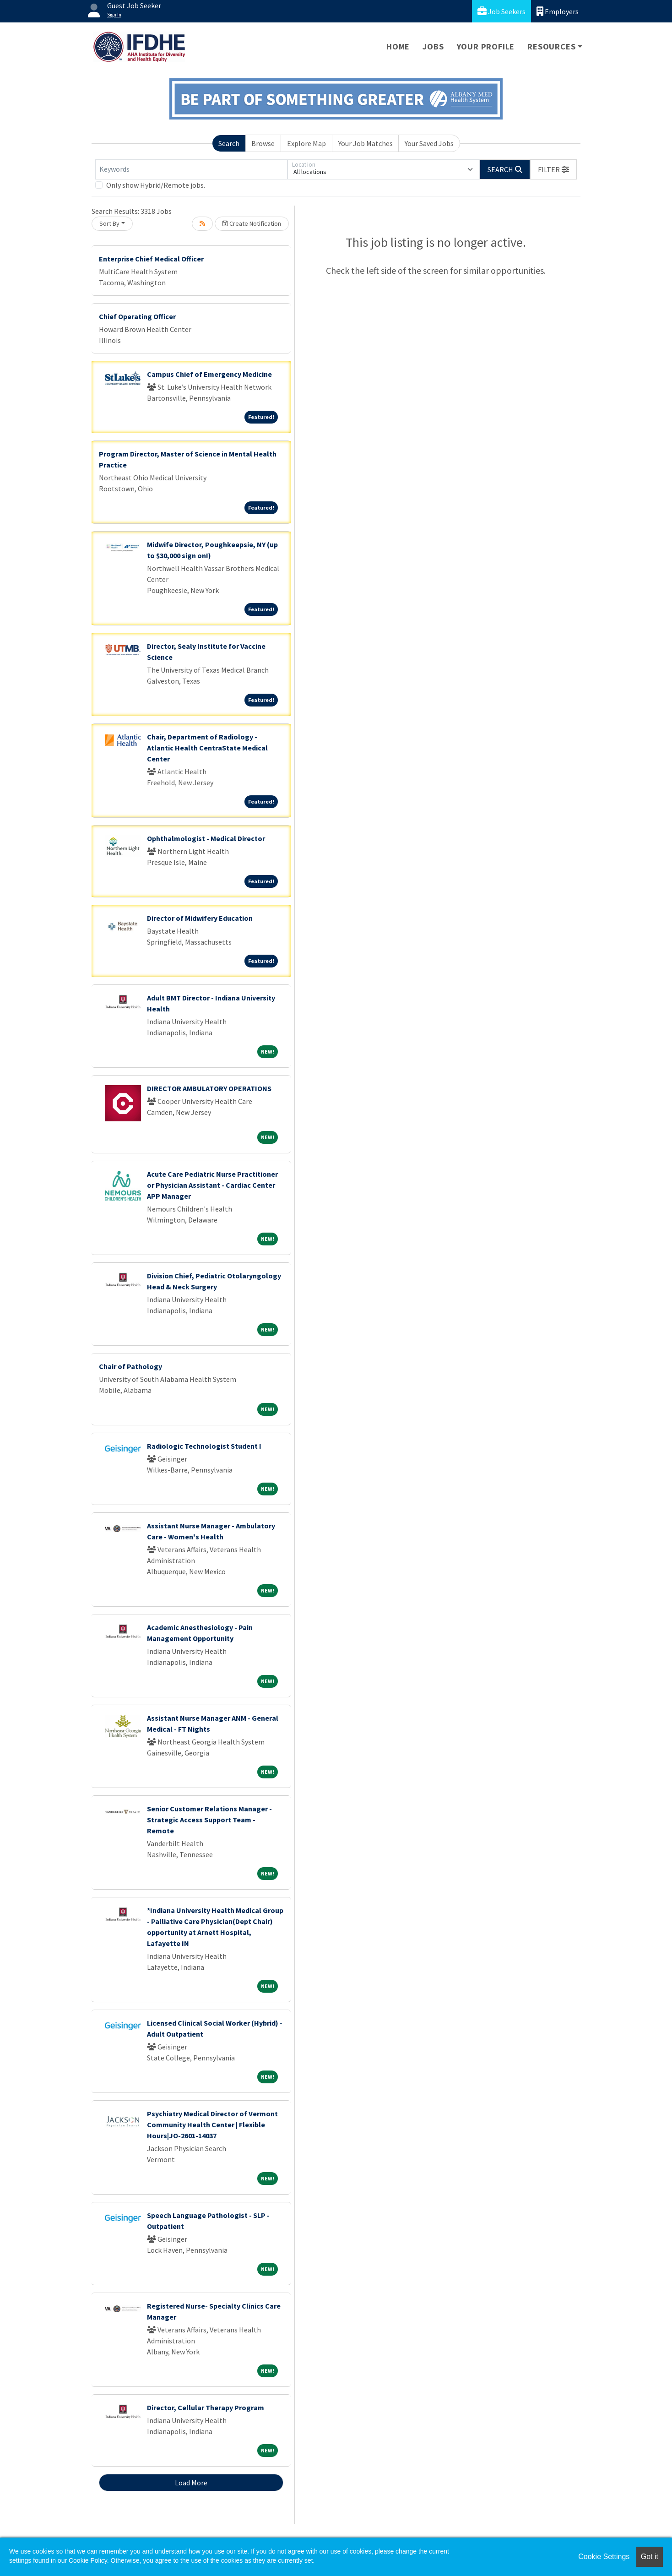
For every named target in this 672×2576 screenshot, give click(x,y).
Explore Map (306, 143)
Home (398, 46)
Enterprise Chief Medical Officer (151, 258)
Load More (191, 2482)
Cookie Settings (603, 2556)
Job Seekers (501, 11)
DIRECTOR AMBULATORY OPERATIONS (209, 1088)
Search (228, 143)
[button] (553, 169)
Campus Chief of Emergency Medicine (209, 374)
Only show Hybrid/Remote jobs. (155, 185)
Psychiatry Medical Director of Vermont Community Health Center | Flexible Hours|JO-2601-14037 (212, 2124)
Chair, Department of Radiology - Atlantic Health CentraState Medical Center (207, 747)
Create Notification (251, 223)
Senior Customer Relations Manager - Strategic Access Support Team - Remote (209, 1819)
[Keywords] (191, 169)
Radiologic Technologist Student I (204, 1446)
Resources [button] (551, 46)
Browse (263, 143)
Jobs (433, 46)
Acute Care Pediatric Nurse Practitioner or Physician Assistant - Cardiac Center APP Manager (212, 1185)
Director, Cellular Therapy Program (205, 2407)
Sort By (109, 223)
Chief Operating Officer (137, 316)
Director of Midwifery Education (200, 918)
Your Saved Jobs (429, 143)
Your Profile (486, 46)
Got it (649, 2556)
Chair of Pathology (130, 1366)
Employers (558, 11)
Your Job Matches (365, 143)
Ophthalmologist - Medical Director (206, 838)
